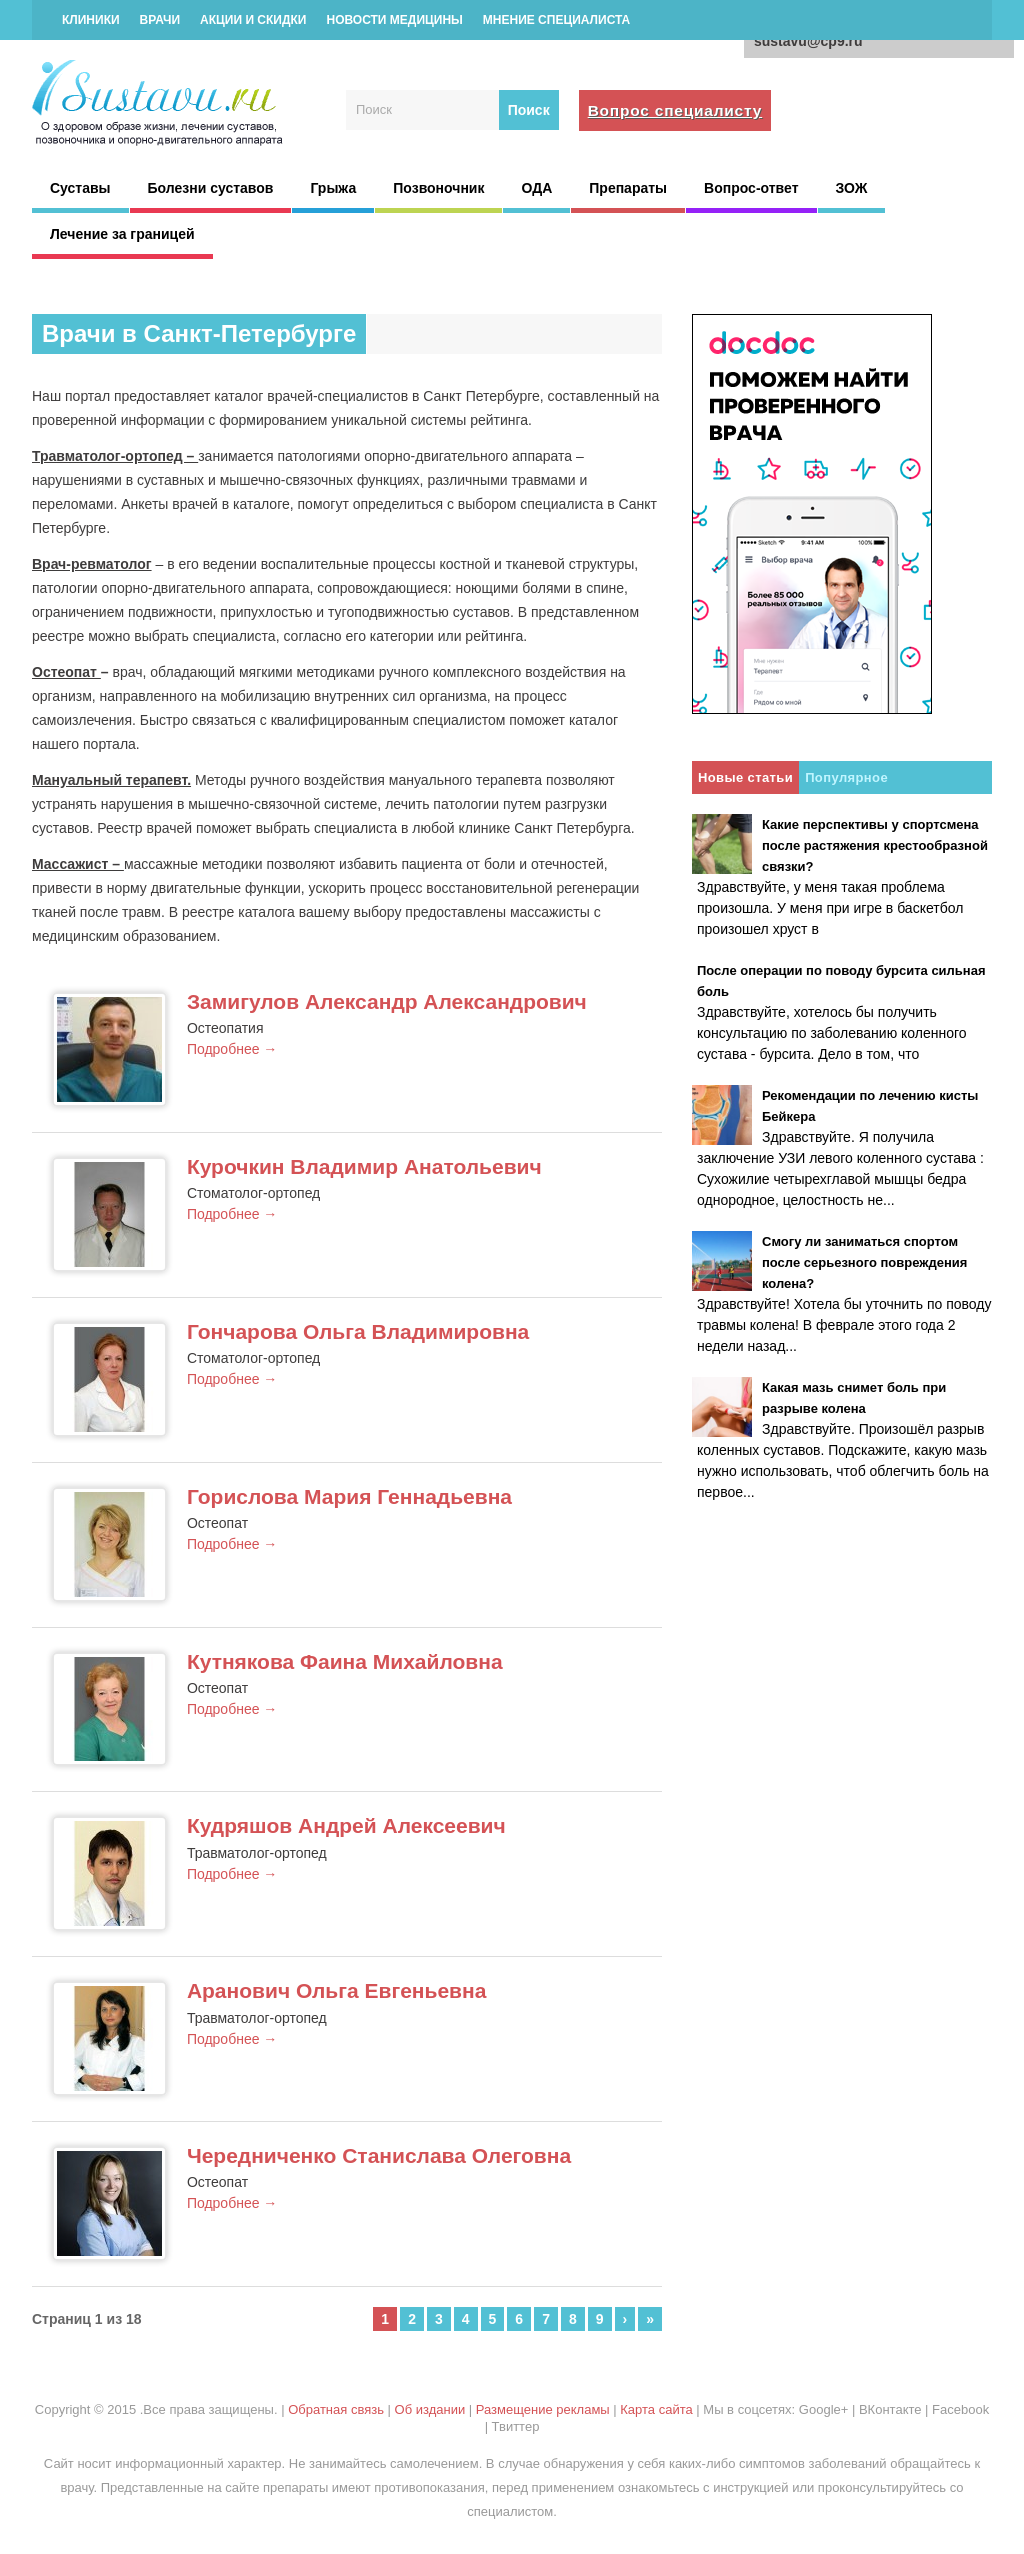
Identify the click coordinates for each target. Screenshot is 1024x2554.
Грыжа (333, 188)
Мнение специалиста (556, 20)
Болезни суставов (211, 188)
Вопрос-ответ (751, 188)
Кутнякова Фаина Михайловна (345, 1661)
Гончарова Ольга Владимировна (358, 1331)
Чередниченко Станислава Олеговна (379, 2155)
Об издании (430, 2409)
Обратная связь (336, 2409)
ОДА (536, 188)
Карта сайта (656, 2409)
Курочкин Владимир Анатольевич (364, 1166)
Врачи (160, 20)
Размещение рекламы (543, 2409)
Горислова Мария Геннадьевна (349, 1496)
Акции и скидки (253, 20)
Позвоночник (438, 188)
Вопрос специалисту (675, 110)
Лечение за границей (122, 234)
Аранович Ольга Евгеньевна (337, 1990)
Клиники (91, 20)
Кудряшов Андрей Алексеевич (346, 1825)
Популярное (846, 777)
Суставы (80, 188)
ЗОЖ (852, 188)
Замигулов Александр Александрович (387, 1001)
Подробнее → (232, 1049)
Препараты (628, 188)
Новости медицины (394, 20)
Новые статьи (745, 777)
